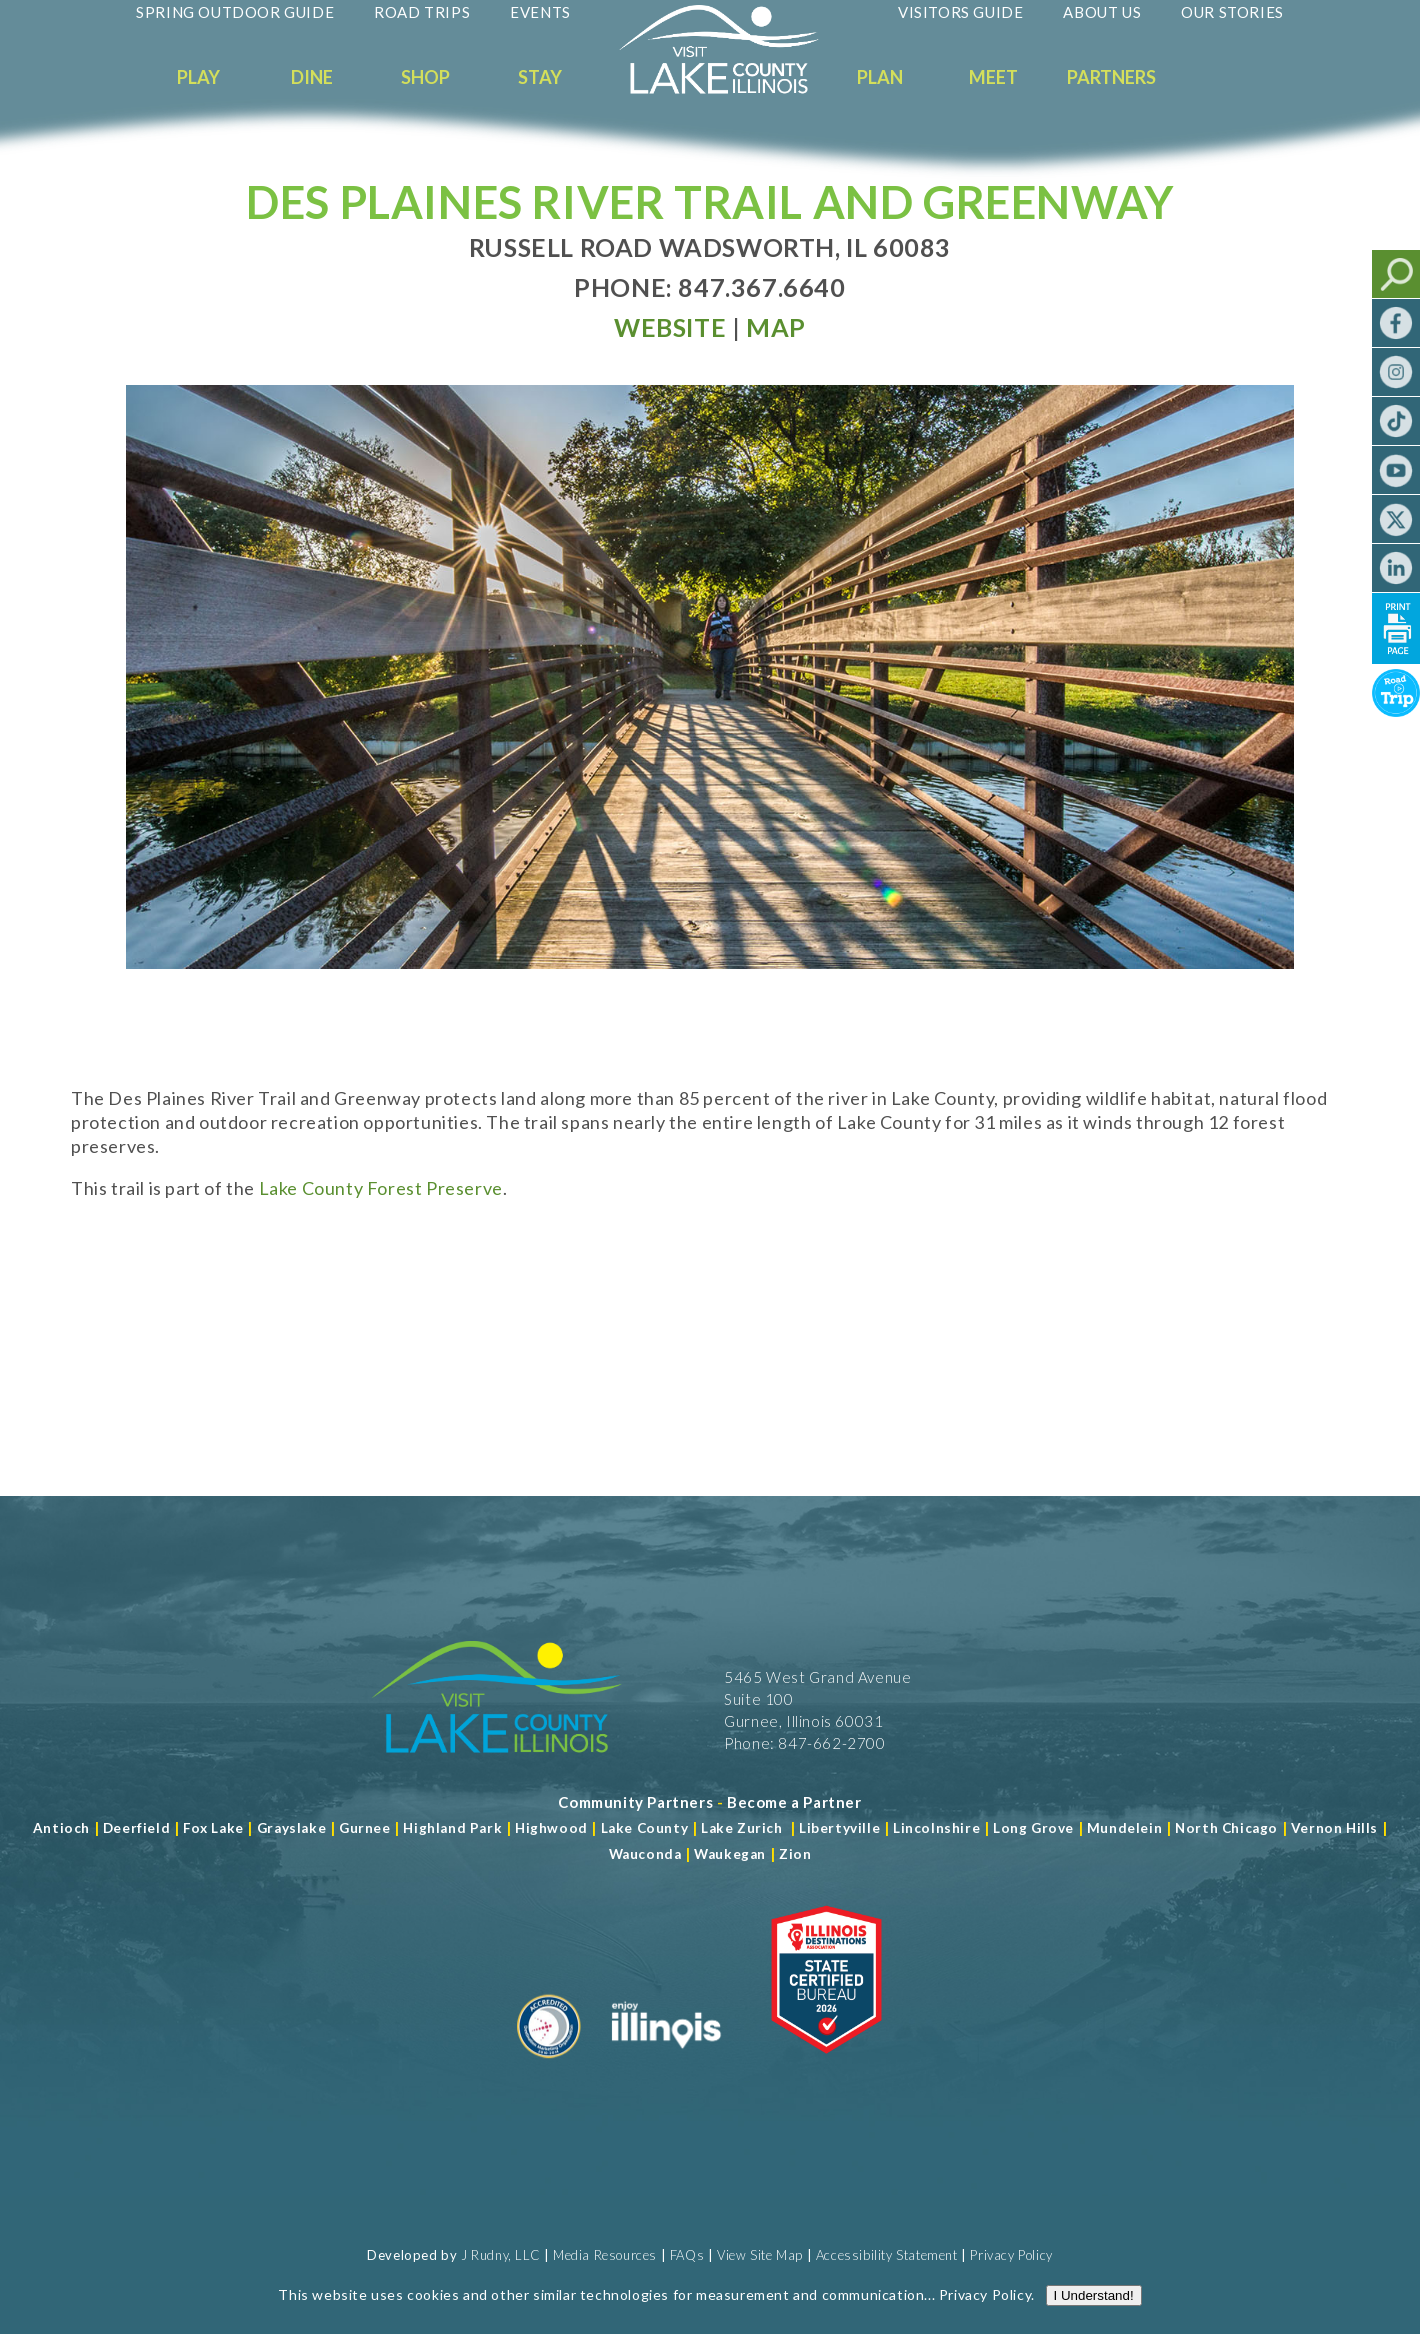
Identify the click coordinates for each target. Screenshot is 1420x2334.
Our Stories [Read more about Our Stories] (1232, 12)
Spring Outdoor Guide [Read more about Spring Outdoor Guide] (235, 12)
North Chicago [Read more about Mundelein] (1226, 1828)
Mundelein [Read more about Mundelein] (1124, 1828)
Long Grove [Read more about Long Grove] (1033, 1828)
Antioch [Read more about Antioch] (61, 1828)
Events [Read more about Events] (540, 12)
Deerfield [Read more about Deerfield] (136, 1828)
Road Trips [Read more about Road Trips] (422, 12)
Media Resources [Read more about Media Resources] (605, 2255)
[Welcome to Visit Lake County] (734, 89)
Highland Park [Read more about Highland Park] (452, 1828)
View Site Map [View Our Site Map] (760, 2255)
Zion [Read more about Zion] (795, 1854)
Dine (312, 77)
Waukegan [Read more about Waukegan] (730, 1854)
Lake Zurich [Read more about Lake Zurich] (742, 1828)
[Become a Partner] (794, 1802)
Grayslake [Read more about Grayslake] (291, 1828)
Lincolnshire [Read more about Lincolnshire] (936, 1828)
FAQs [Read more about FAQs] (687, 2255)
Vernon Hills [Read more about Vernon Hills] (1334, 1828)
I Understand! (1094, 2295)
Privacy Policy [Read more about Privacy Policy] (985, 2294)
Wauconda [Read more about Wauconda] (645, 1854)
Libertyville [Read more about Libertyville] (839, 1828)
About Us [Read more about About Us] (1102, 12)
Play (198, 77)
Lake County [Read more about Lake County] (642, 1828)
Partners (1111, 77)
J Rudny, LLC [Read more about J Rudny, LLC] (500, 2255)
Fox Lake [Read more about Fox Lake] (213, 1828)
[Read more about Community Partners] (635, 1802)
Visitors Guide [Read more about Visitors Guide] (960, 12)
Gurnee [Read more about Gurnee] (365, 1828)
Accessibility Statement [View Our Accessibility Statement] (887, 2255)
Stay (540, 77)
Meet (993, 77)
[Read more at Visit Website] (670, 327)
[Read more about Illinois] (666, 2066)
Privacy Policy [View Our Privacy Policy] (1011, 2255)
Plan (880, 77)
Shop (425, 77)
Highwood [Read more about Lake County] (551, 1828)
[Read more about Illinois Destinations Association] (826, 2066)
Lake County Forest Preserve (381, 1188)
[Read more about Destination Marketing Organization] (549, 2066)
